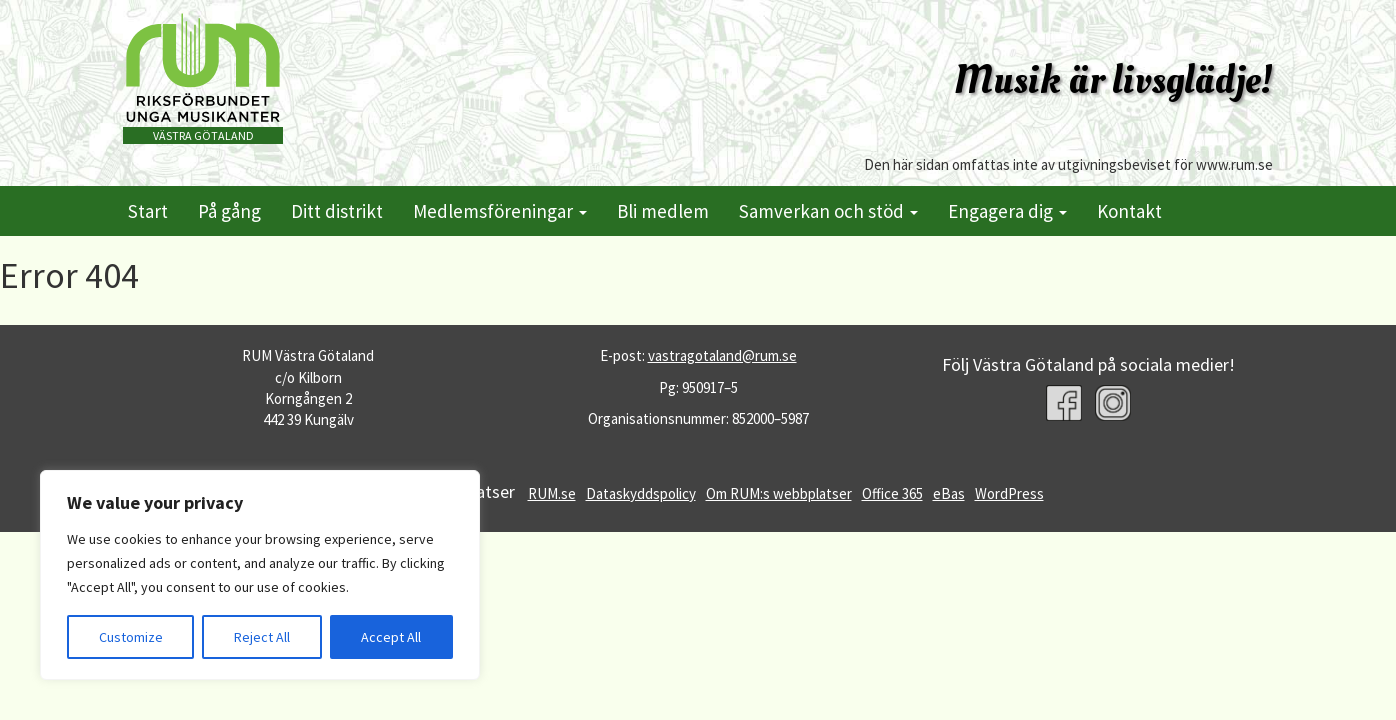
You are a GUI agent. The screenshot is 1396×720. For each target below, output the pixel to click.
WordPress (1009, 493)
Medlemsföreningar (500, 211)
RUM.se (552, 493)
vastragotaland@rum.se (722, 355)
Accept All (391, 637)
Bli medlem (663, 211)
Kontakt (1129, 211)
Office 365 (892, 493)
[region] (260, 575)
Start (148, 211)
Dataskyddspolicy (641, 493)
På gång (229, 211)
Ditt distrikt (337, 211)
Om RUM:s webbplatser (779, 493)
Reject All (262, 637)
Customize (131, 637)
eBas (949, 493)
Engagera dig (1007, 211)
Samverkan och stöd (828, 211)
